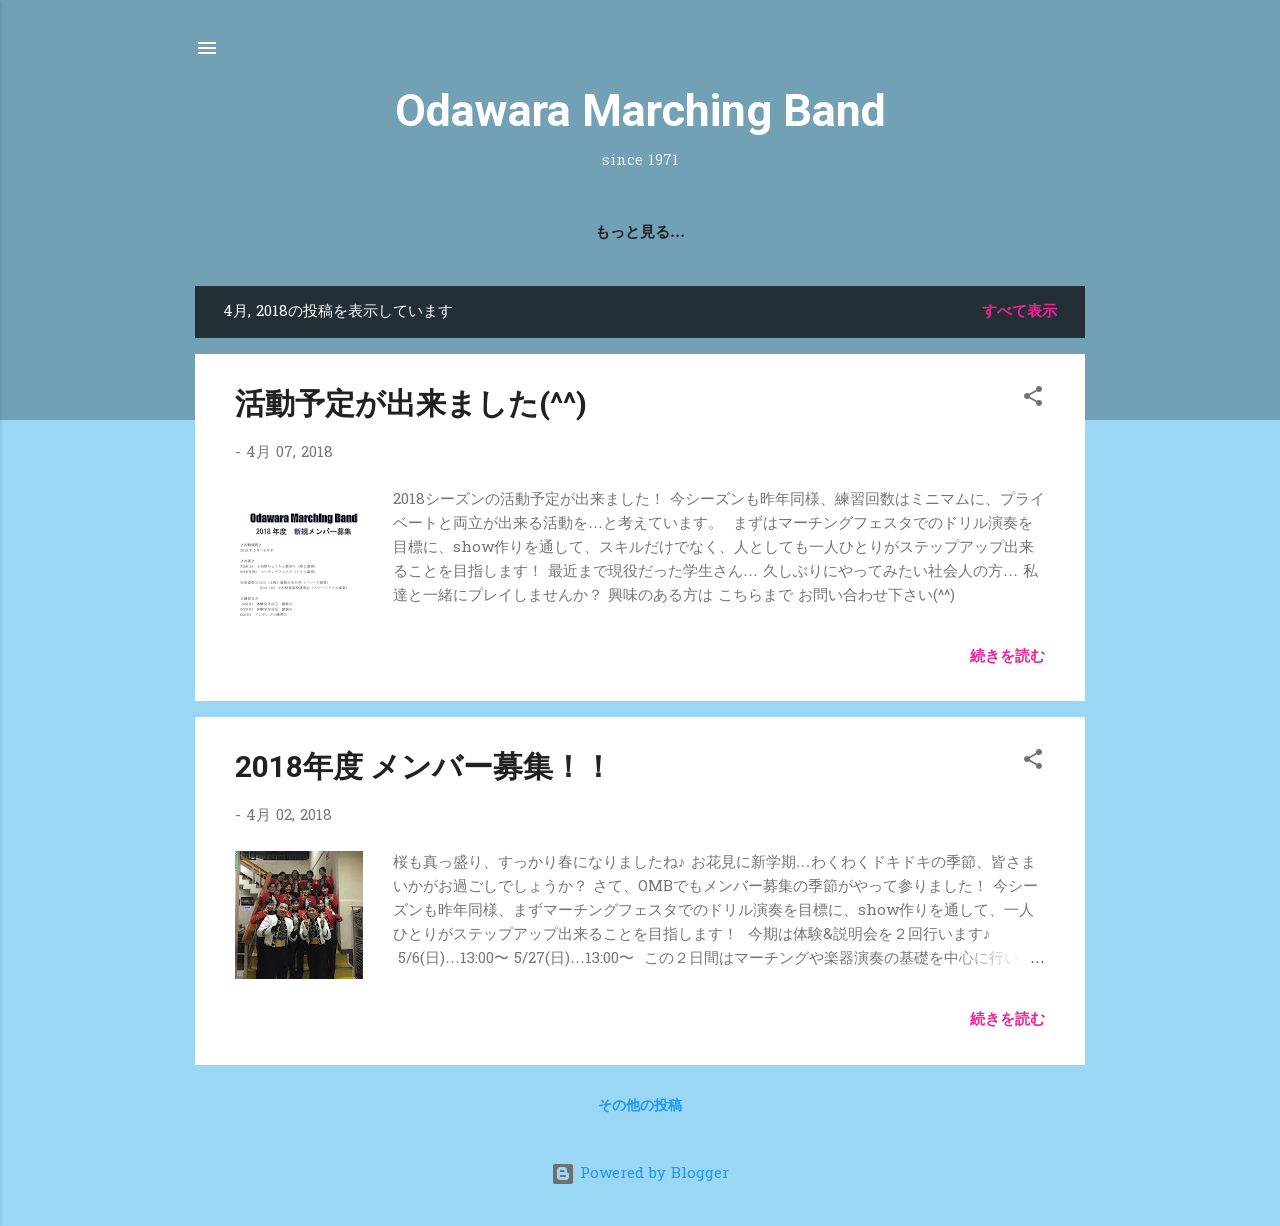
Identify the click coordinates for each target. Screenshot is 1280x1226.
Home (491, 233)
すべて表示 (1019, 312)
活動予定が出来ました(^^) (411, 403)
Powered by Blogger (640, 1174)
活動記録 (583, 233)
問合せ (791, 233)
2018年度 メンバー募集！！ (424, 766)
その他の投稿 (640, 1106)
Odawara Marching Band (640, 110)
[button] (1033, 400)
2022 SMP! (691, 233)
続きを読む (1007, 657)
